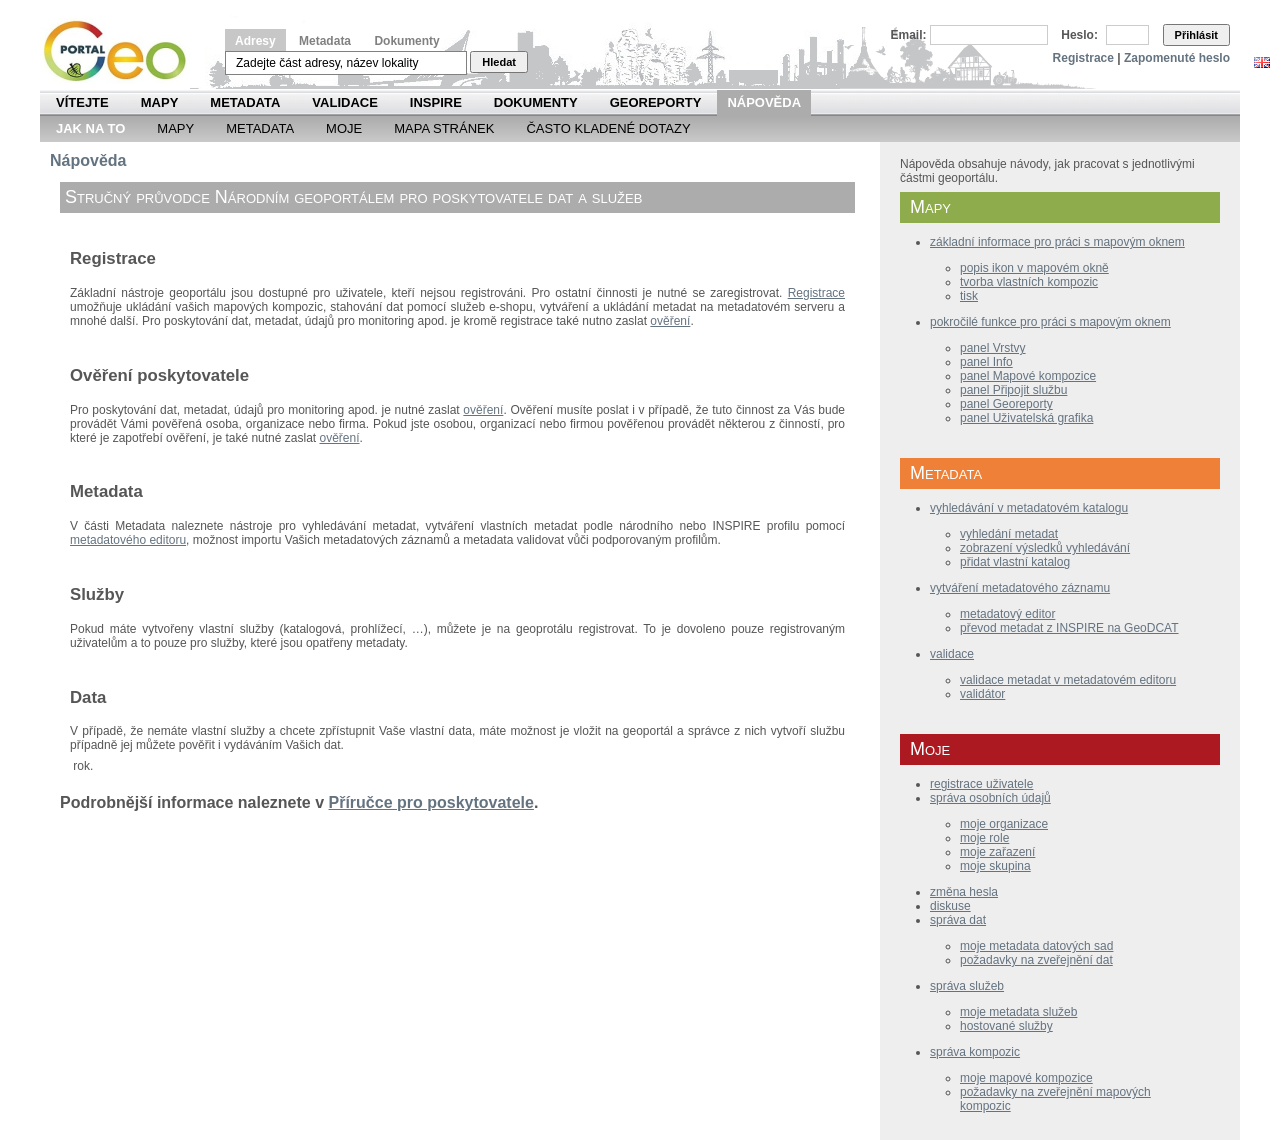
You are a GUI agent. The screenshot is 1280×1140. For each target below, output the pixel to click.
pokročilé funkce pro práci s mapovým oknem (1050, 322)
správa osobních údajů (990, 798)
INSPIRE (436, 102)
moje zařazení (997, 852)
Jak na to (90, 128)
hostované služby (1006, 1026)
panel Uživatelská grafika (1026, 418)
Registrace (1083, 58)
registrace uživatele (981, 784)
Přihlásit (1196, 35)
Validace (344, 102)
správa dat (958, 920)
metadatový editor (1007, 614)
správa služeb (967, 986)
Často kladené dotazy (608, 128)
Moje (344, 128)
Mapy (160, 102)
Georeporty (656, 102)
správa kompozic (975, 1052)
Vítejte (82, 102)
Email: (909, 35)
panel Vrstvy (993, 348)
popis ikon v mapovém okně (1034, 268)
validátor (982, 694)
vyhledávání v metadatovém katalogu (1029, 508)
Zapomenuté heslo (1177, 58)
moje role (984, 838)
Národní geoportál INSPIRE (122, 51)
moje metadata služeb (1018, 1012)
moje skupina (995, 866)
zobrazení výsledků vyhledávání (1045, 548)
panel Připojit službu (1013, 390)
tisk (969, 296)
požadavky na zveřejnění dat (1036, 960)
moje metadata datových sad (1036, 946)
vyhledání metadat (1009, 534)
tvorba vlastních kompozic (1029, 282)
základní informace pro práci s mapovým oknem (1057, 242)
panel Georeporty (1006, 404)
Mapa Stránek (444, 128)
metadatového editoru (128, 540)
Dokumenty (406, 41)
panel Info (986, 362)
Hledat (499, 62)
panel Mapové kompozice (1028, 376)
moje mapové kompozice (1026, 1078)
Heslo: (1079, 35)
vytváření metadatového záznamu (1020, 588)
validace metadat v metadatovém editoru (1068, 680)
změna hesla (964, 892)
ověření (670, 321)
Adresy (255, 41)
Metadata (325, 41)
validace (952, 654)
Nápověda (764, 102)
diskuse (950, 906)
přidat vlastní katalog (1015, 562)
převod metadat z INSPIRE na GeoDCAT (1069, 628)
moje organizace (1004, 824)
